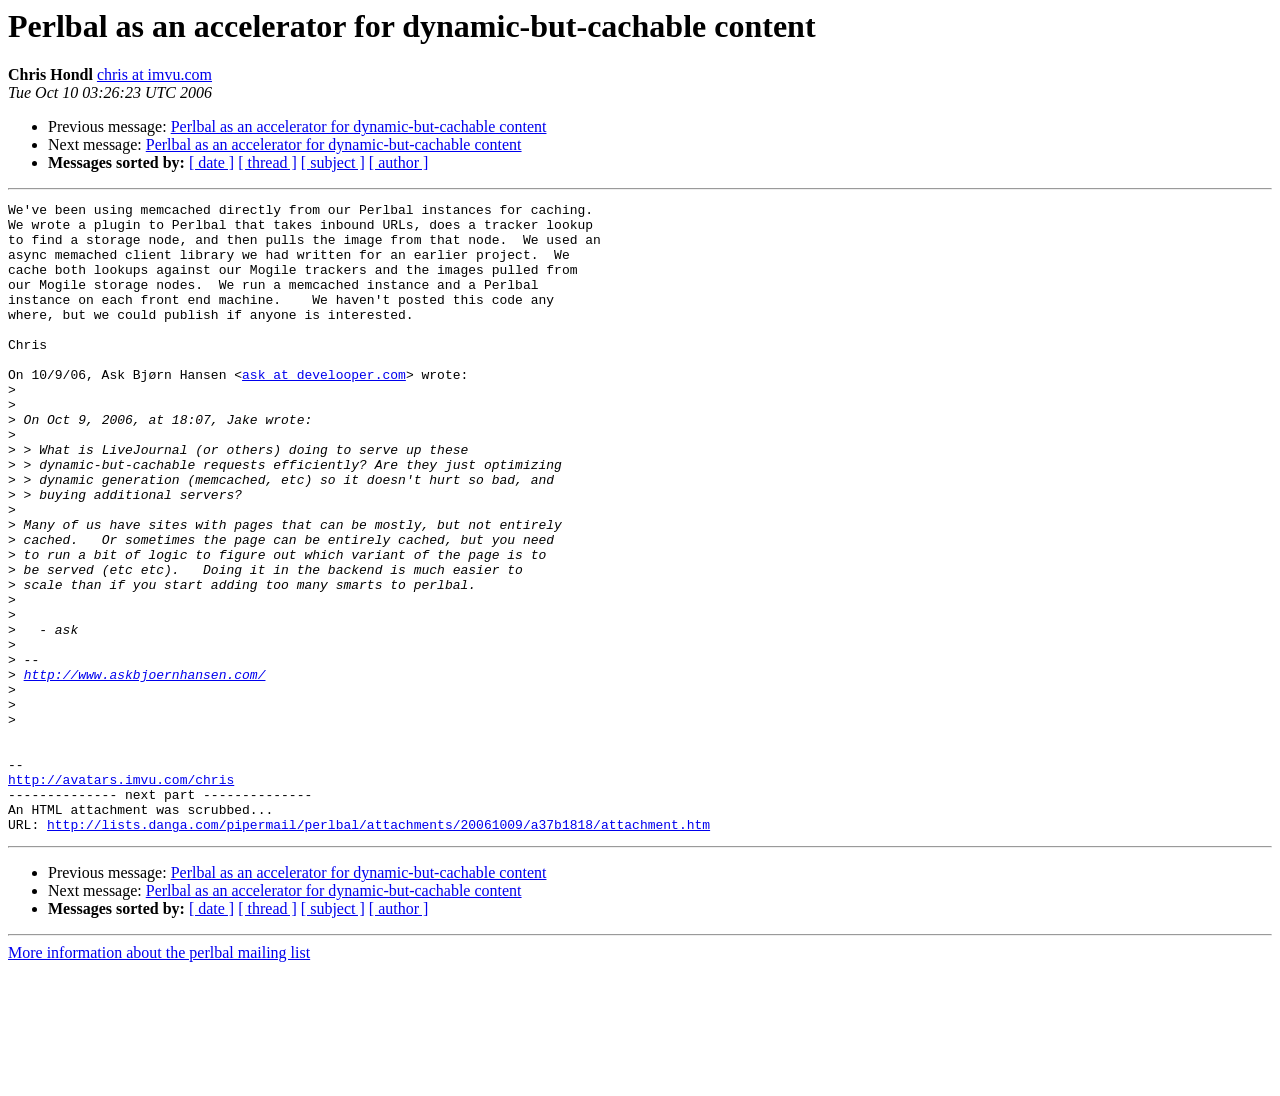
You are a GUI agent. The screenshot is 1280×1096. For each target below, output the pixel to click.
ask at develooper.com (324, 410)
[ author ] (399, 162)
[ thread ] (267, 162)
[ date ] (211, 162)
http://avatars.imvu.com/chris (121, 896)
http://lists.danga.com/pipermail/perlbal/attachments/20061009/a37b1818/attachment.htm (378, 950)
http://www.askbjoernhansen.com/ (145, 770)
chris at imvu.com (154, 74)
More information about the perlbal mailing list (159, 1078)
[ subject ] (333, 162)
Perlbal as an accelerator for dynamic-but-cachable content (359, 126)
